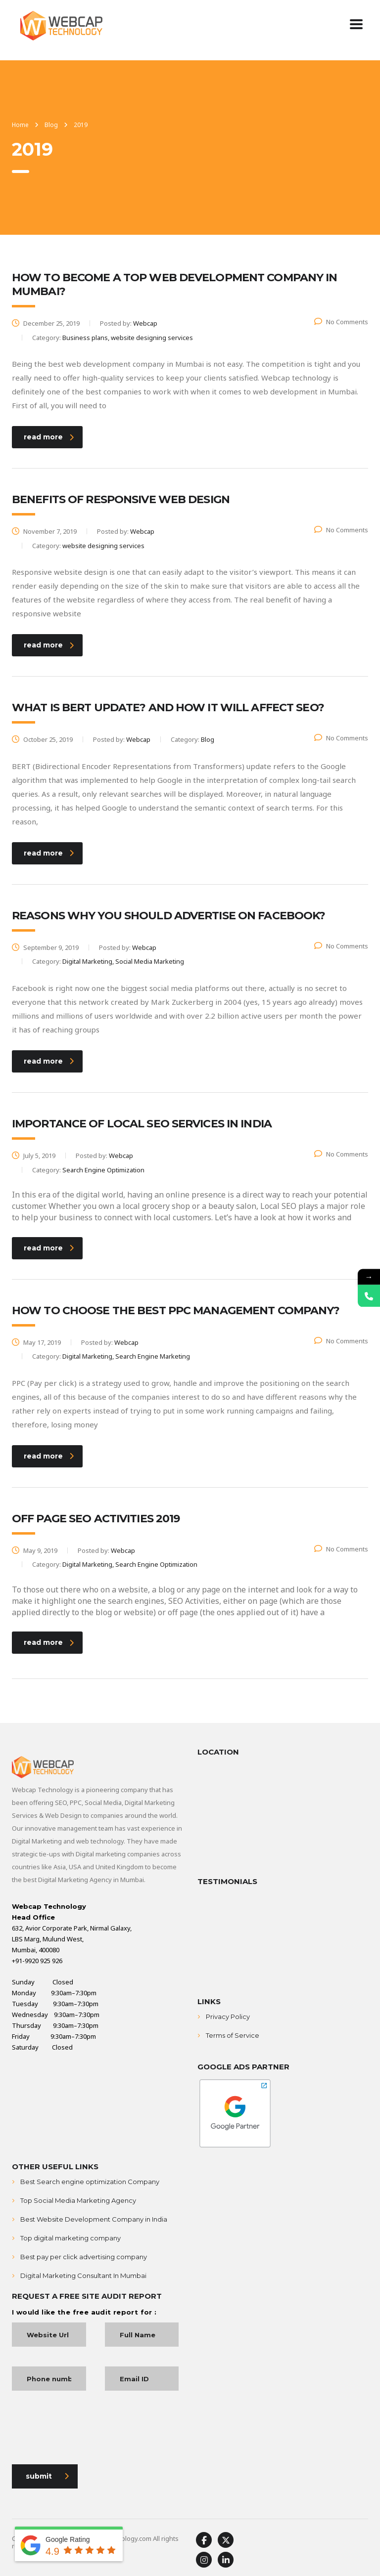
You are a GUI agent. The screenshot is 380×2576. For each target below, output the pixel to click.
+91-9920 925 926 (37, 1960)
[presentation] (87, 2429)
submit (47, 2476)
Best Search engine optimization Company (89, 2182)
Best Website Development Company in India (93, 2219)
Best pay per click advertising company (83, 2257)
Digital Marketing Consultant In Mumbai (83, 2275)
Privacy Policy (228, 2016)
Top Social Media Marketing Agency (78, 2200)
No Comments (341, 321)
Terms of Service (232, 2035)
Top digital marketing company (70, 2238)
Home (20, 125)
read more (49, 436)
